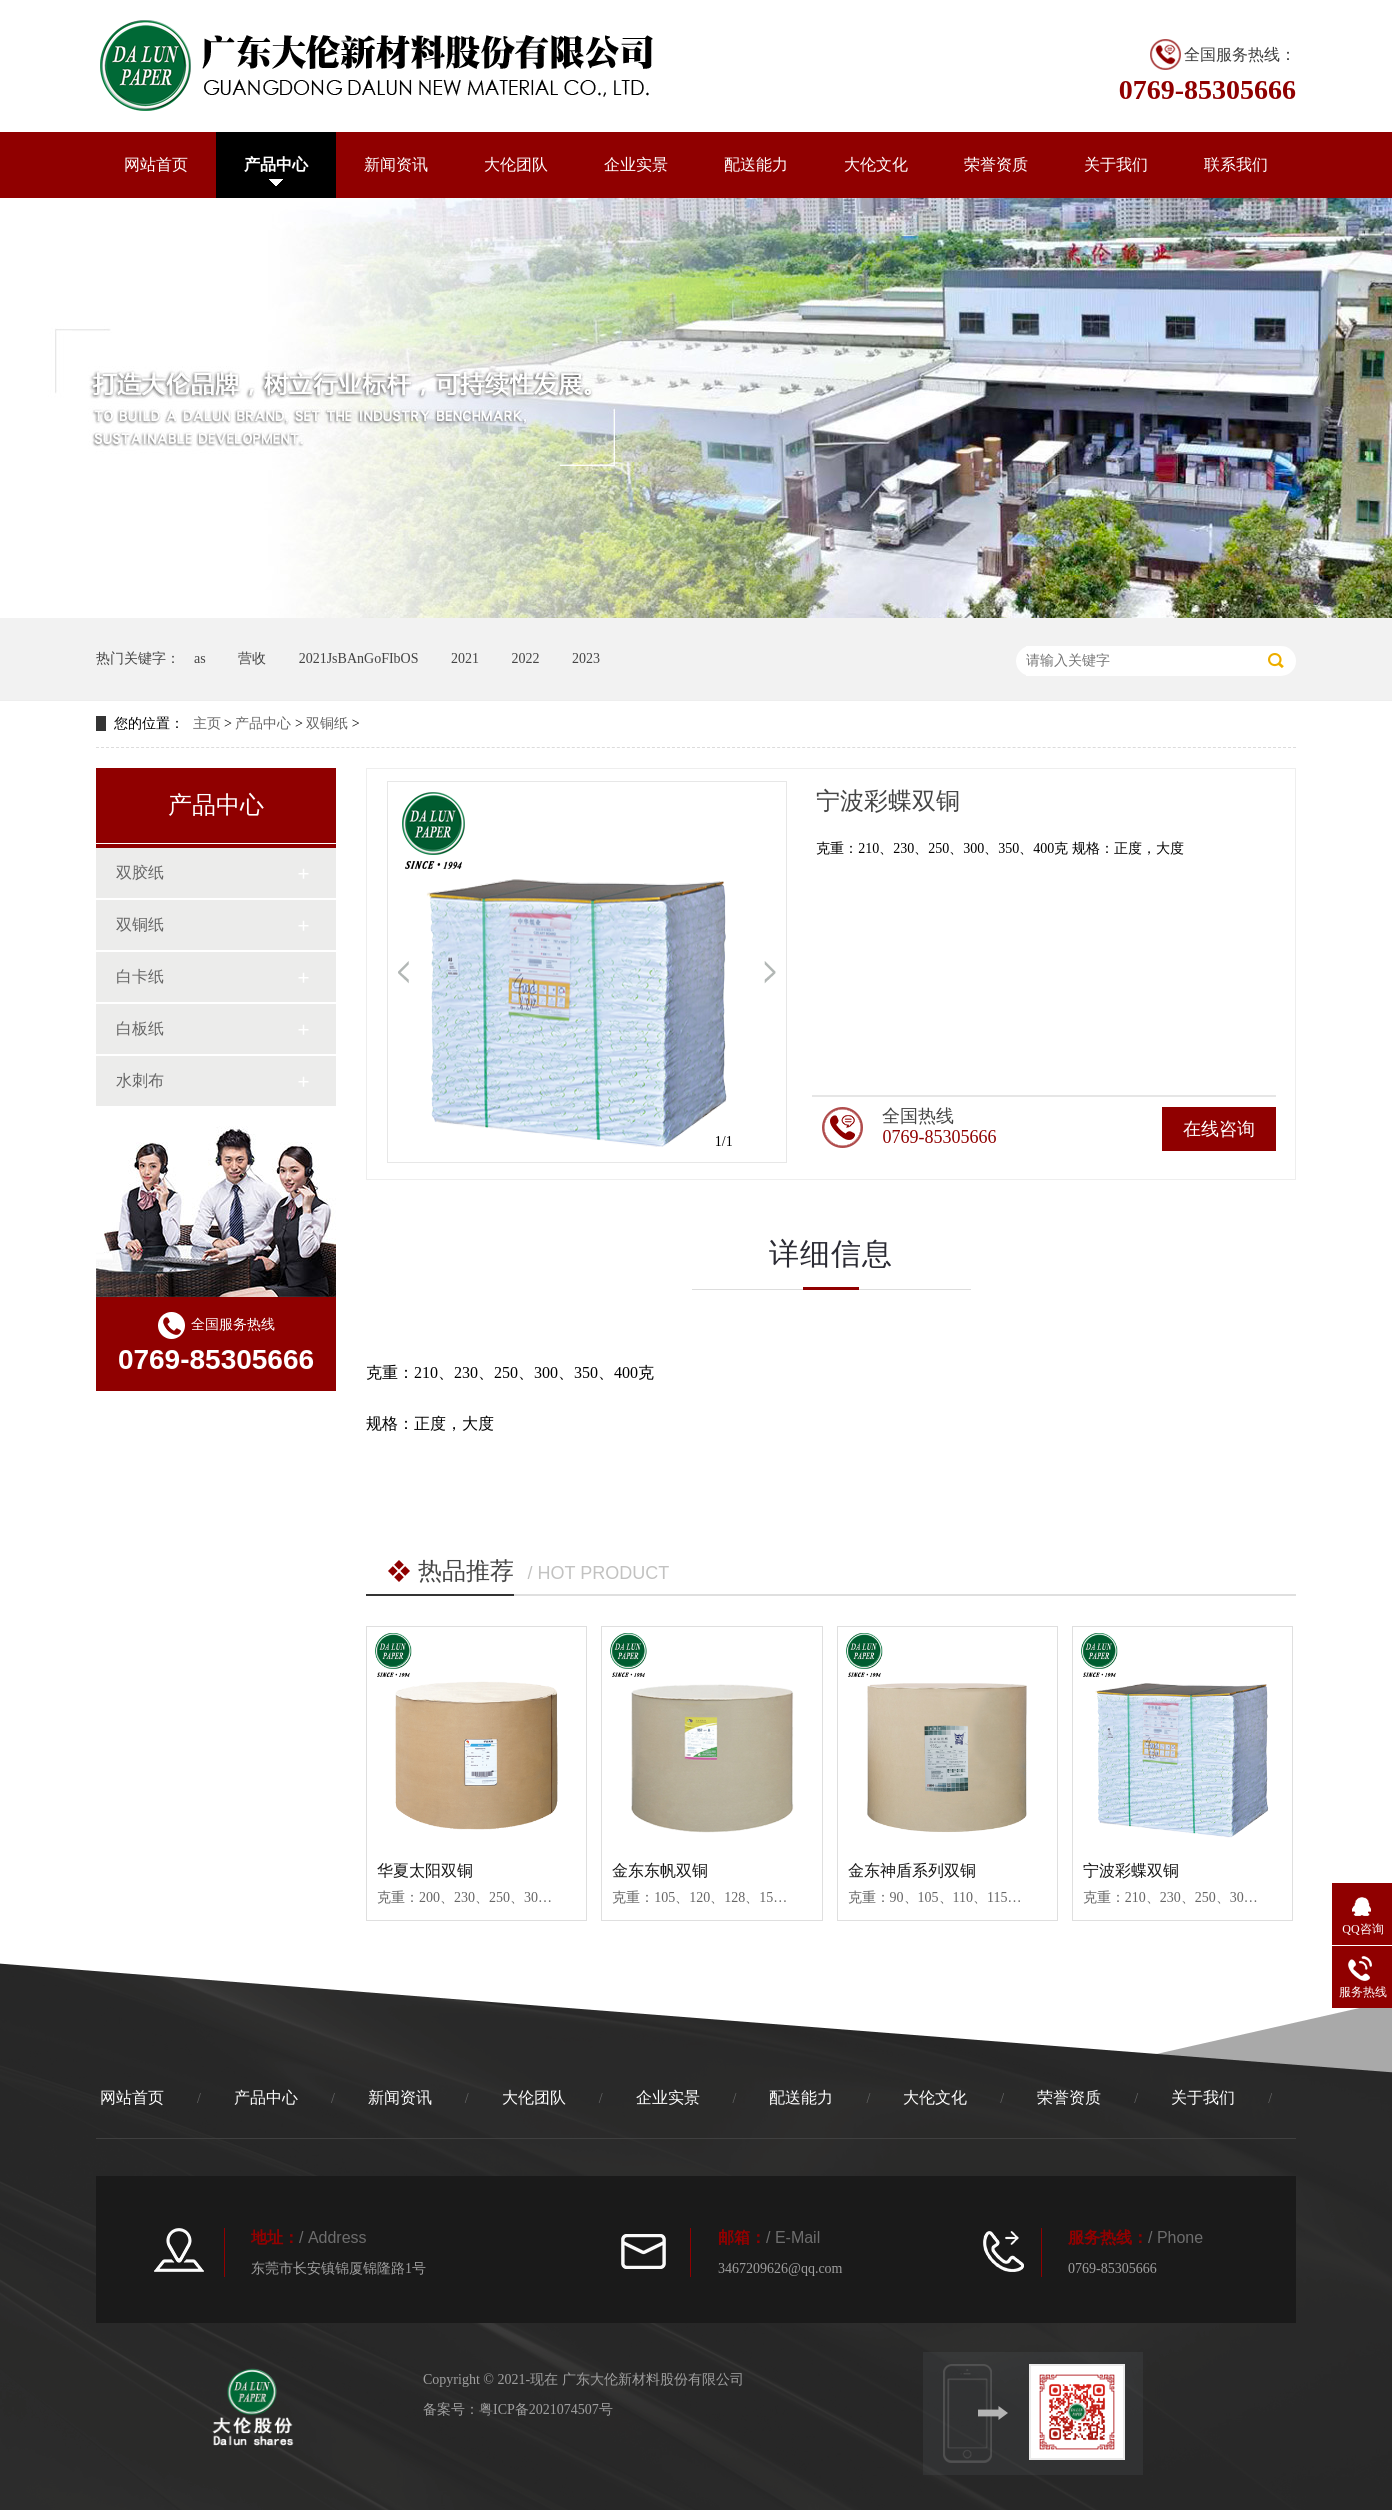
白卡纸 (140, 976)
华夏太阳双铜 (425, 1870)
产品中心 (276, 164)
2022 (525, 658)
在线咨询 (1219, 1129)
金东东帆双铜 (660, 1870)
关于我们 (1116, 164)
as (200, 658)
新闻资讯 (396, 164)
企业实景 (636, 164)
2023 (586, 658)
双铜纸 (327, 723)
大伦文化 (876, 164)
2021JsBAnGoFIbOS (359, 658)
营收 (252, 658)
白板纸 (140, 1028)
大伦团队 (516, 164)
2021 (465, 658)
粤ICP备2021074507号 (546, 2409)
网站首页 (156, 164)
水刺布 (140, 1080)
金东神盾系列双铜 (912, 1870)
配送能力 (756, 164)
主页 (207, 723)
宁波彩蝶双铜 (1131, 1870)
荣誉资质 (996, 164)
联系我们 (1236, 164)
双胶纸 (140, 872)
